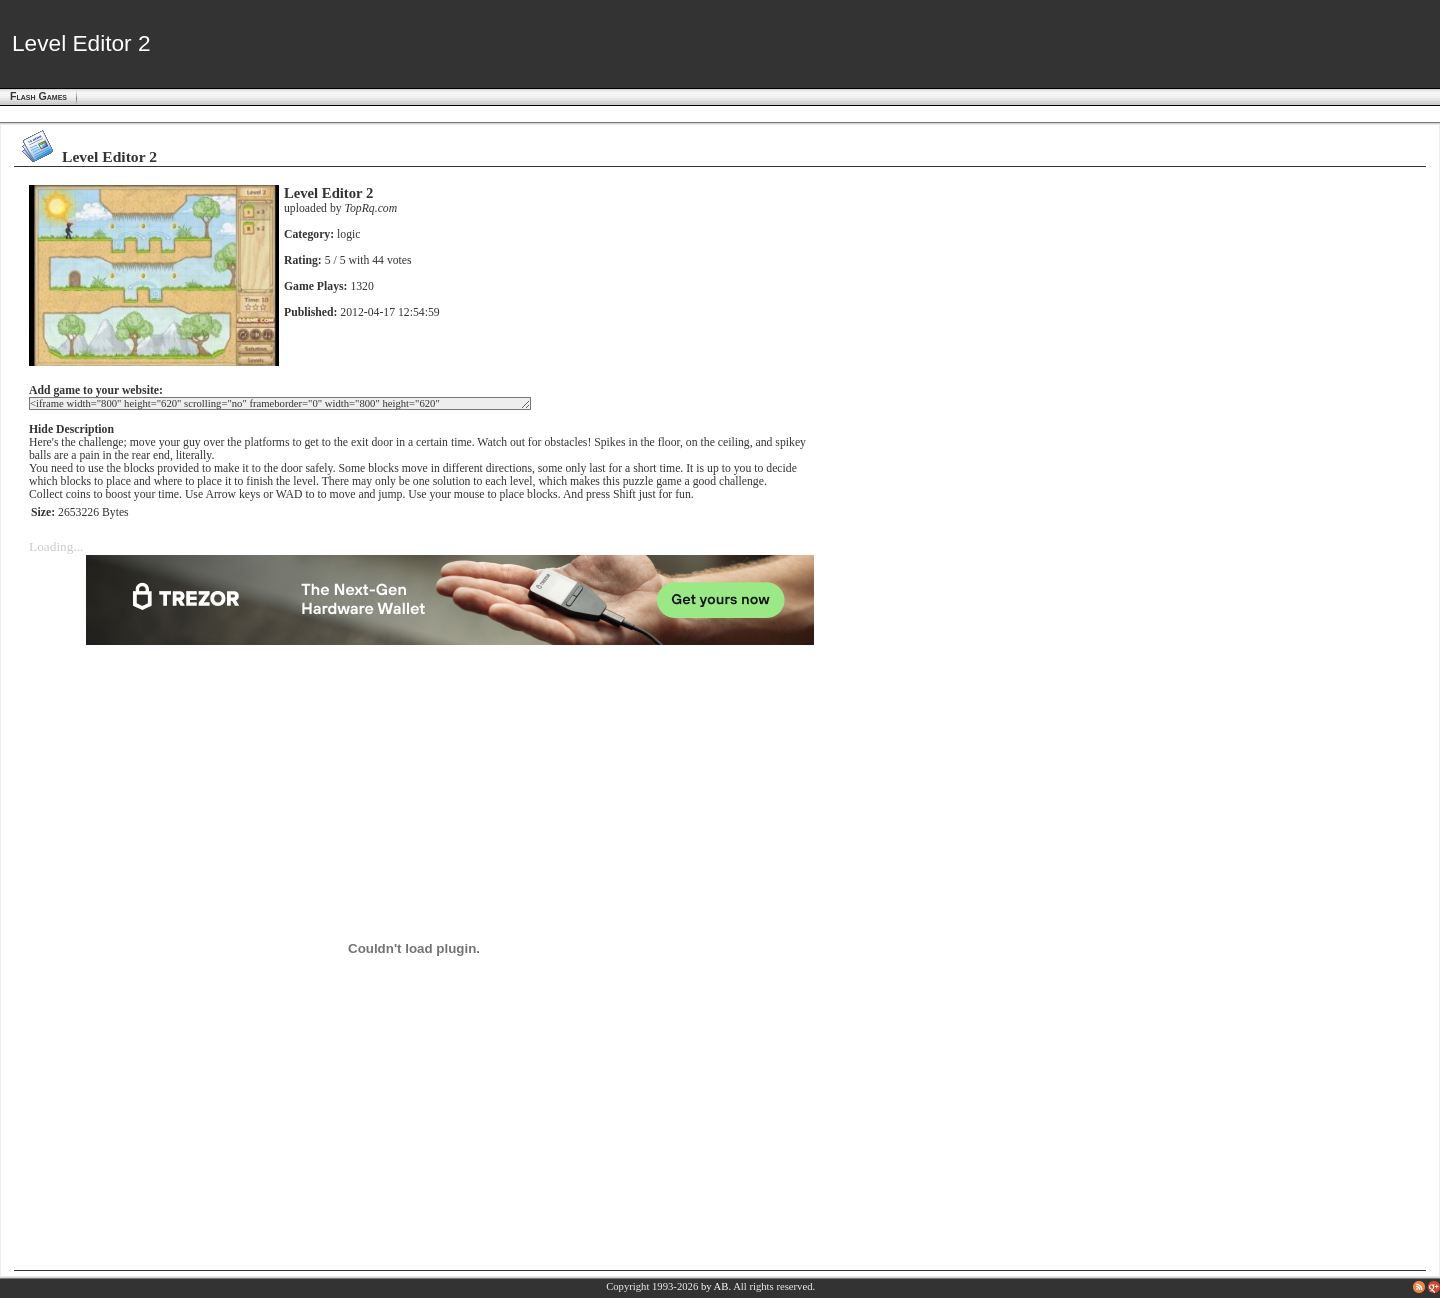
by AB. (716, 1286)
